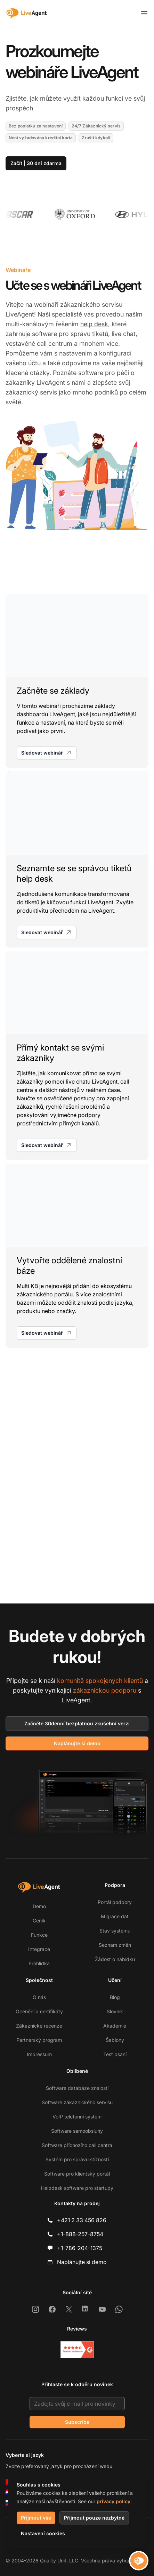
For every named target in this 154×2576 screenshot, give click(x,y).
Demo (39, 1906)
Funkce (39, 1935)
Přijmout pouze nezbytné (94, 2518)
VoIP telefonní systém (77, 2117)
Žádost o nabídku (115, 1959)
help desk (94, 324)
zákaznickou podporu (104, 1690)
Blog (115, 1997)
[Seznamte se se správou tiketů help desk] (77, 859)
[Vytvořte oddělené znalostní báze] (77, 1256)
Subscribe (77, 2422)
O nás (39, 1997)
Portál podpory (115, 1902)
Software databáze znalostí (77, 2088)
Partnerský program (39, 2040)
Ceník (39, 1920)
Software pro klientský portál (77, 2174)
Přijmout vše (36, 2518)
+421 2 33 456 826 (81, 2220)
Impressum (39, 2054)
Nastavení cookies (43, 2533)
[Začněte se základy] (77, 681)
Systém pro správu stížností (77, 2159)
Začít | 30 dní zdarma (36, 163)
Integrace (39, 1949)
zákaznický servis (31, 392)
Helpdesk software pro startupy (77, 2188)
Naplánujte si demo (77, 1743)
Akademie (114, 2026)
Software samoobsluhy (77, 2131)
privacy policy (113, 2501)
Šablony (115, 2040)
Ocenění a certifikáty (39, 2011)
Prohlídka (39, 1963)
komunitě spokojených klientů (100, 1680)
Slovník (115, 2011)
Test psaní (115, 2054)
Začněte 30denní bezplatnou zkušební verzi (77, 1723)
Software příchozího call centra (77, 2145)
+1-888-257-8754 (80, 2234)
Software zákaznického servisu (77, 2102)
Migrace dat (115, 1916)
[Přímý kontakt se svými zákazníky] (77, 1055)
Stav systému (114, 1931)
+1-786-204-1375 (79, 2248)
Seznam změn (115, 1945)
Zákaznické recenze (39, 2026)
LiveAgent (20, 314)
